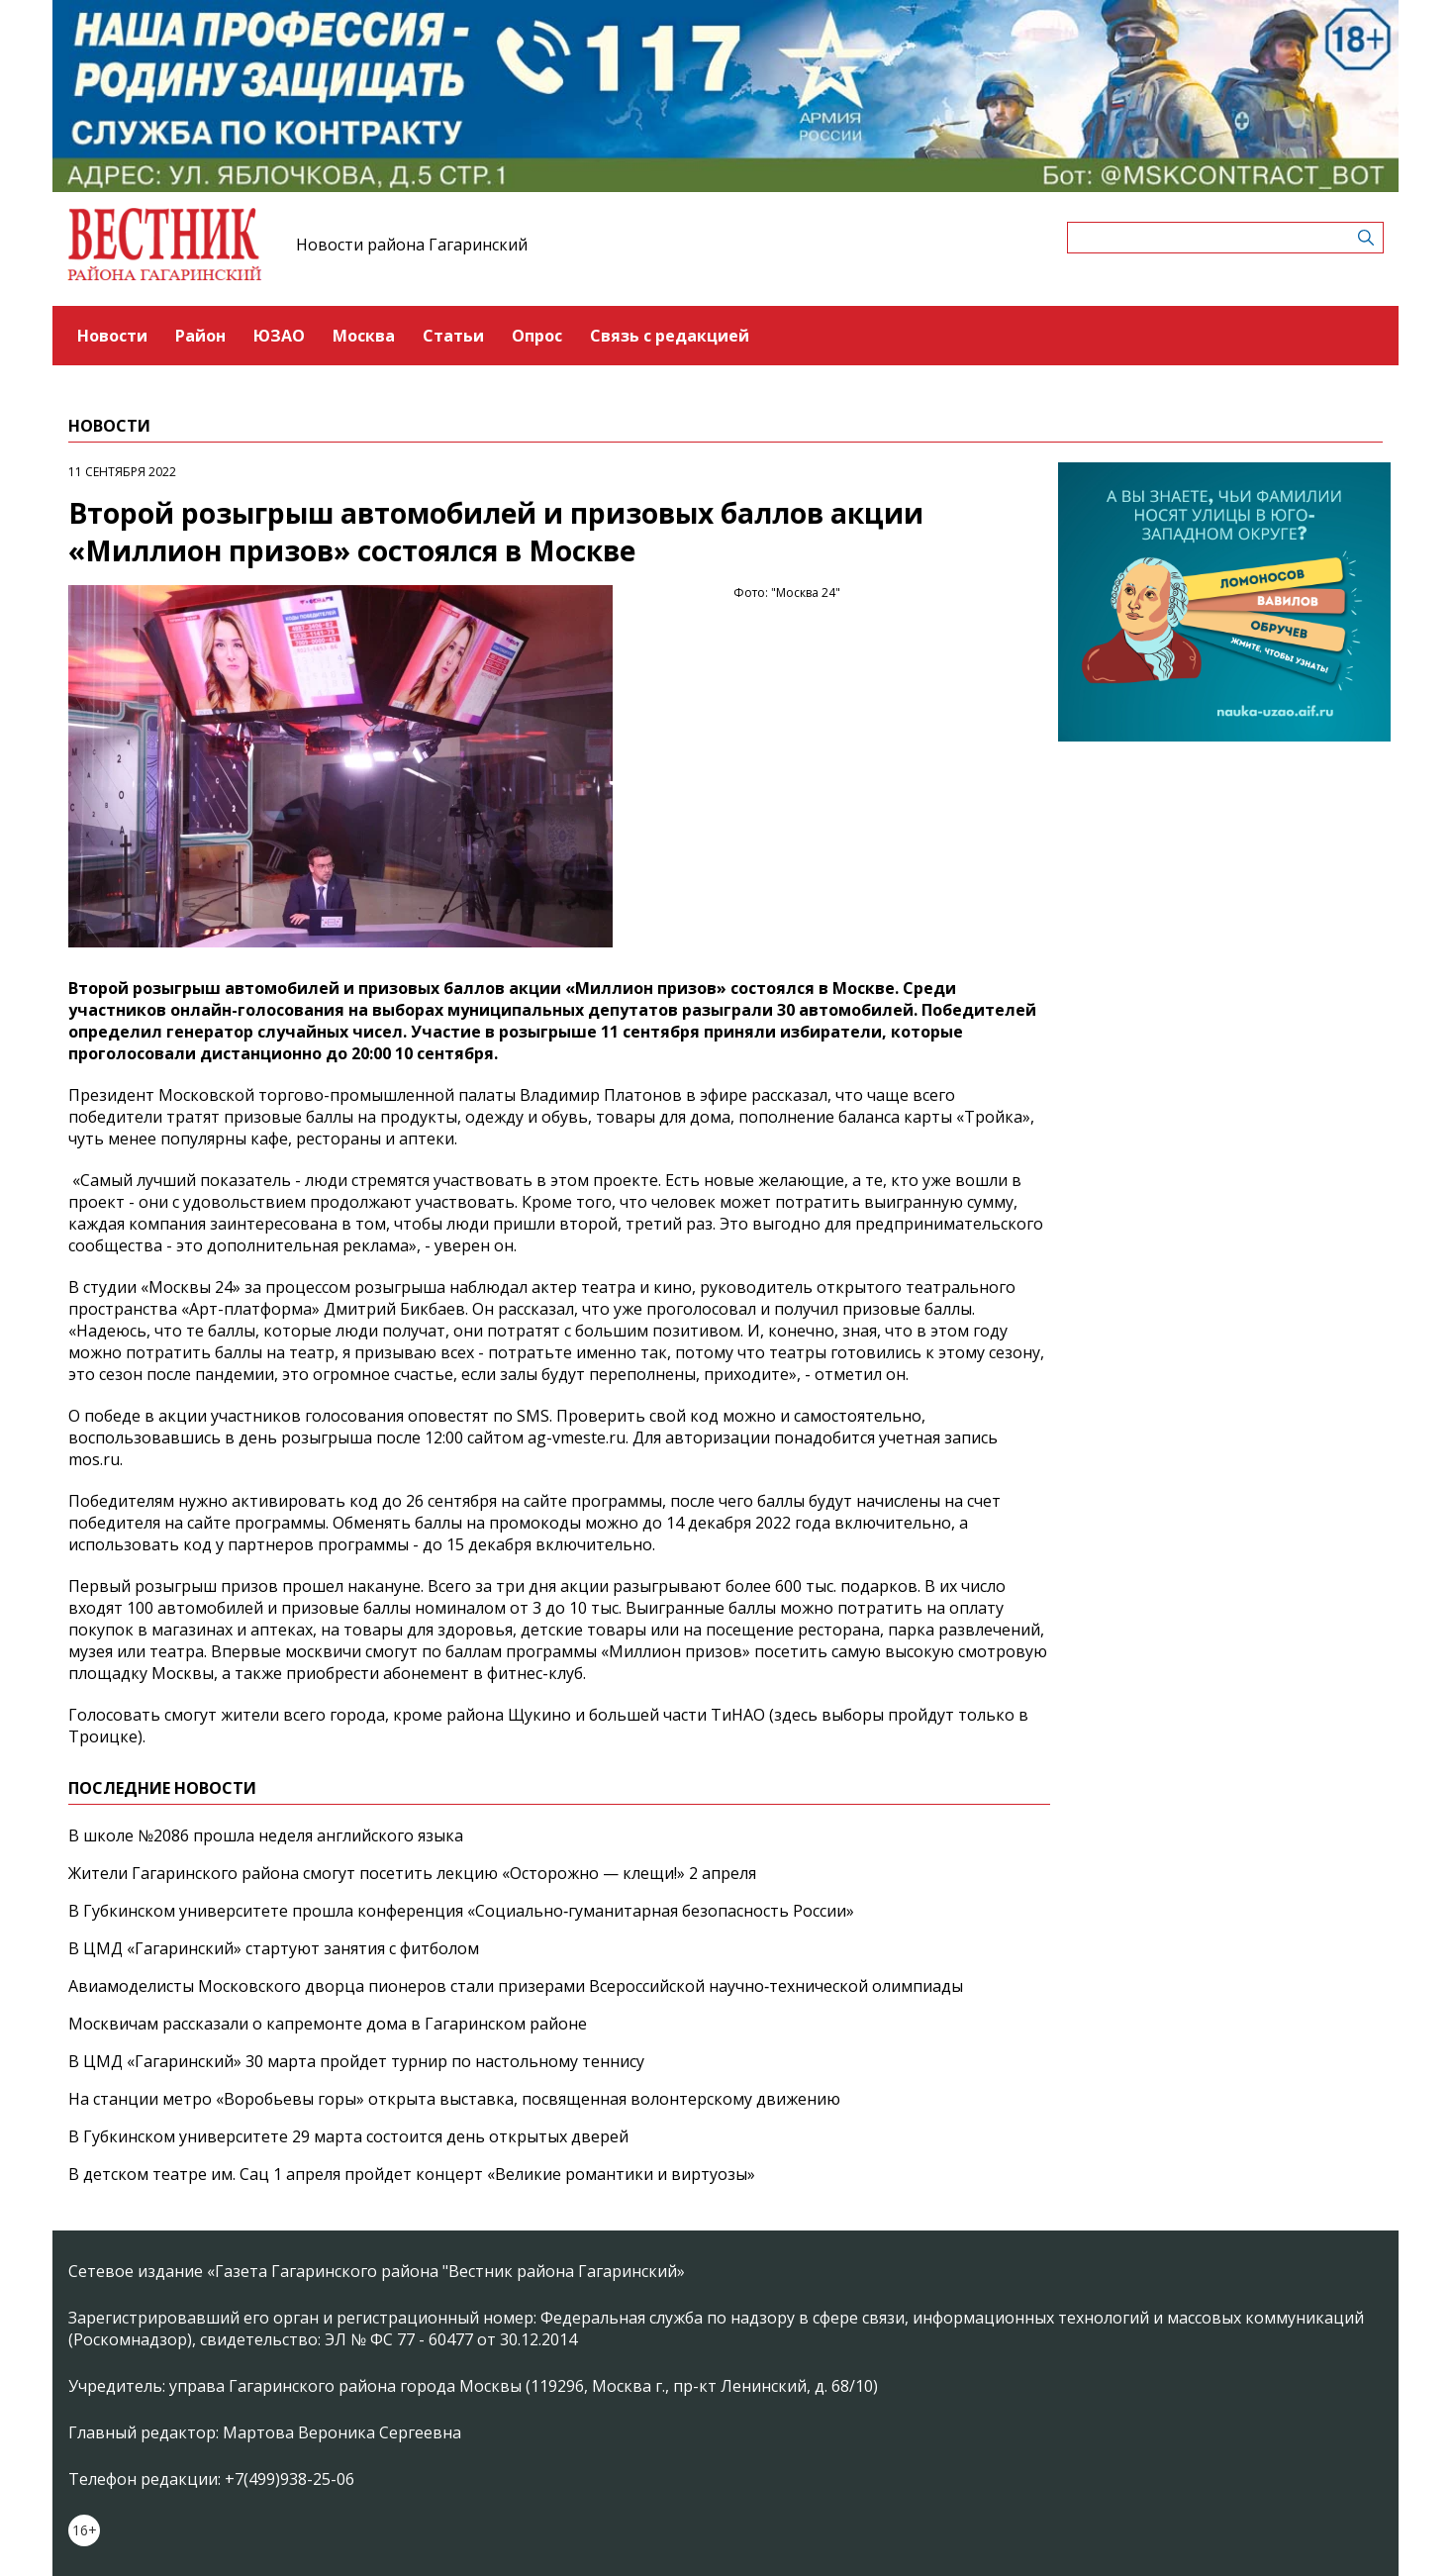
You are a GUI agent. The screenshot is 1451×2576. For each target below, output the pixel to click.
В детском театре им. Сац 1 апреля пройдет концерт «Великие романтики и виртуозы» (411, 2174)
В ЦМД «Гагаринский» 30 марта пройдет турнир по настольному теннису (356, 2061)
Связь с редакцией (669, 336)
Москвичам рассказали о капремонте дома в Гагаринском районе (327, 2023)
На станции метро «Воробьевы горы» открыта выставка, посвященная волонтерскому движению (454, 2099)
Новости (112, 336)
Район (200, 336)
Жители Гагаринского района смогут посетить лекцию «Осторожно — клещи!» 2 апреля (412, 1873)
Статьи (453, 336)
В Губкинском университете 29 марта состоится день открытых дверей (348, 2136)
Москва (364, 336)
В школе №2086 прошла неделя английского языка (265, 1835)
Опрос (537, 336)
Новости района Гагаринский (412, 244)
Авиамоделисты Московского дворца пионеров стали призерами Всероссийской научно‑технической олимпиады (515, 1986)
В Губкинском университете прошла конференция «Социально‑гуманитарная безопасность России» (461, 1911)
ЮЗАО (279, 336)
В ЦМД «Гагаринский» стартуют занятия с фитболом (273, 1948)
